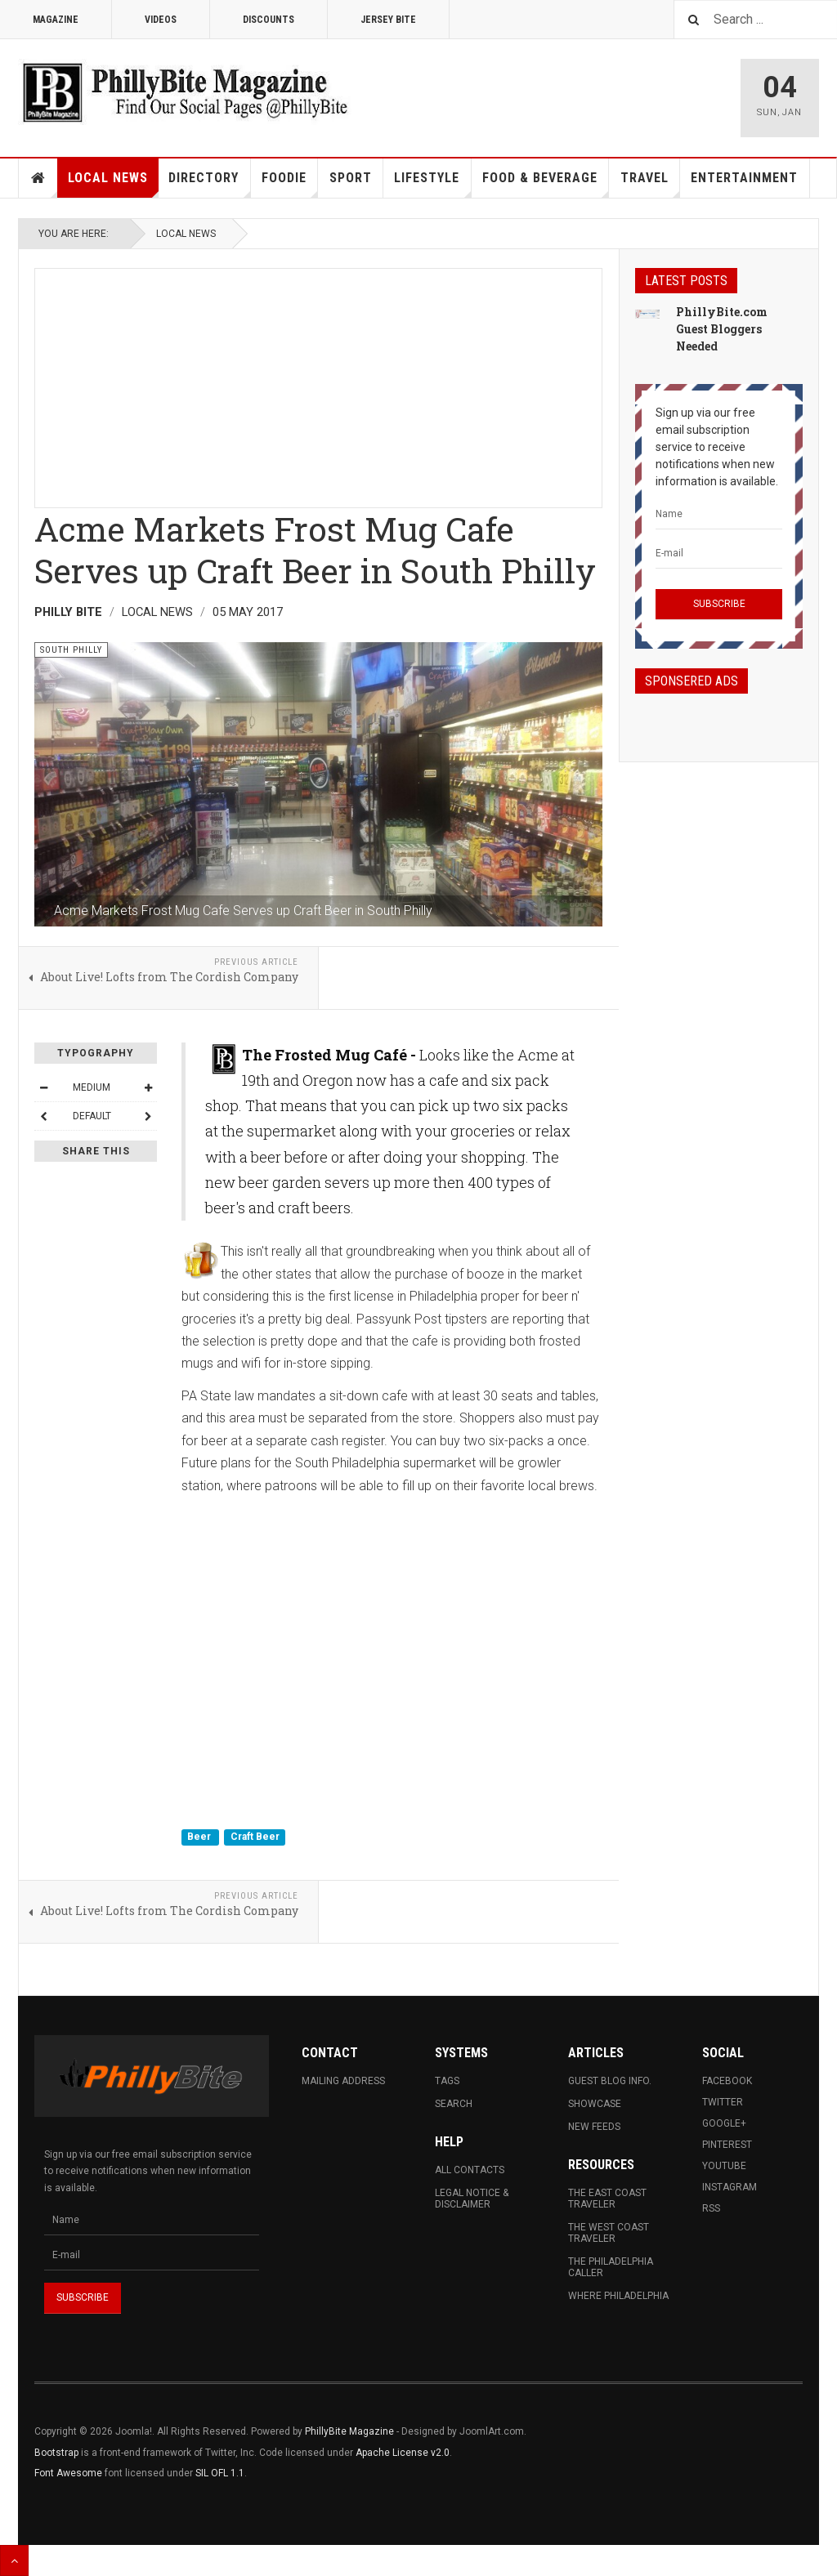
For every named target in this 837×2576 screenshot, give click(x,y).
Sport (350, 177)
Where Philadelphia (618, 2295)
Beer (200, 1837)
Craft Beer (255, 1837)
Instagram (729, 2187)
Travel (650, 184)
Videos (161, 19)
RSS (711, 2208)
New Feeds (594, 2126)
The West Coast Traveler (608, 2232)
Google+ (724, 2123)
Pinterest (727, 2144)
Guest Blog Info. (609, 2081)
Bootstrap (56, 2452)
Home (38, 178)
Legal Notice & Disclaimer (471, 2198)
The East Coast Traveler (607, 2198)
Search (453, 2103)
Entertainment (744, 177)
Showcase (594, 2103)
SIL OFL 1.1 (219, 2473)
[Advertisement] (318, 383)
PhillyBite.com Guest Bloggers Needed (722, 329)
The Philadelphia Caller (610, 2267)
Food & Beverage (545, 184)
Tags (447, 2081)
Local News (113, 184)
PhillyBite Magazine (349, 2431)
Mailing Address (343, 2081)
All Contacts (469, 2170)
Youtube (724, 2166)
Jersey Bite (388, 19)
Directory (209, 184)
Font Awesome (68, 2473)
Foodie (290, 184)
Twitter (722, 2102)
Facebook (727, 2081)
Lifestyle (432, 184)
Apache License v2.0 (403, 2452)
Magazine (55, 19)
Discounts (268, 19)
